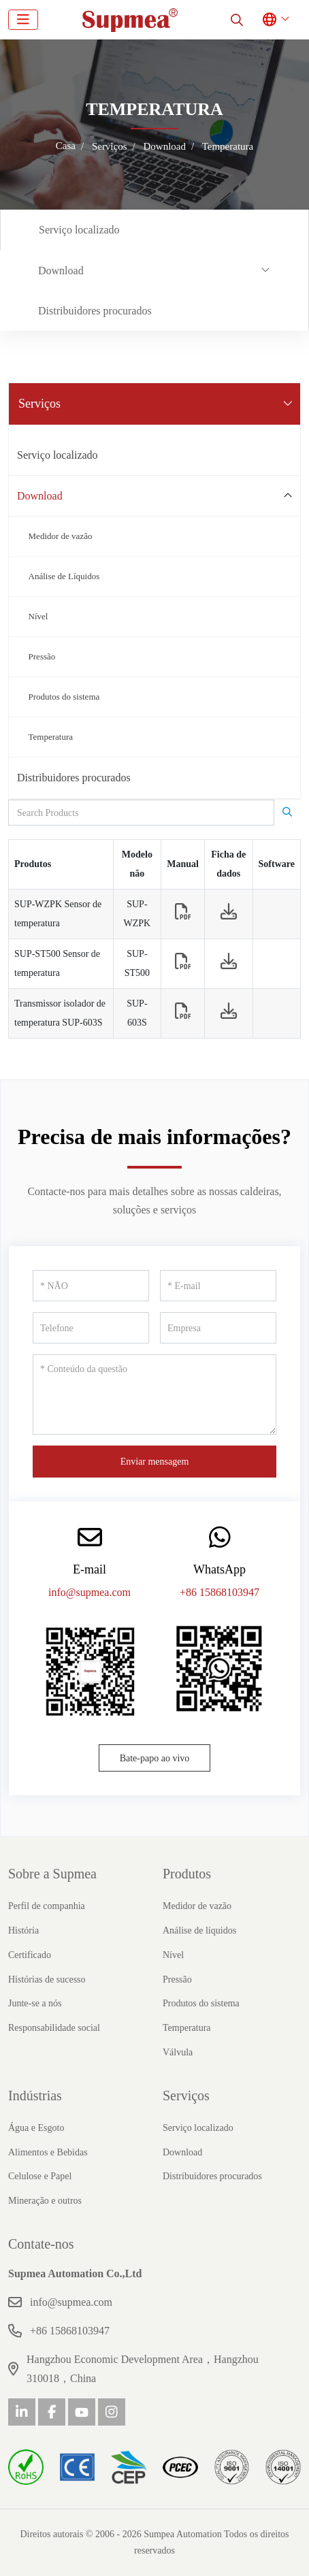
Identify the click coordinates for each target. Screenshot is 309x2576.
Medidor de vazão (61, 536)
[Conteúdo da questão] (154, 1394)
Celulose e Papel (39, 2176)
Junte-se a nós (35, 2003)
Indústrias (35, 2095)
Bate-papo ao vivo (155, 1758)
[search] (237, 20)
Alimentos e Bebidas (48, 2152)
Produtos (187, 1873)
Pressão (42, 656)
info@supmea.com (89, 1592)
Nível (38, 616)
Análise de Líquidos (64, 576)
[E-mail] (218, 1285)
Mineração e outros (45, 2201)
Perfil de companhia (46, 1906)
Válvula (178, 2052)
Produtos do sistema (64, 696)
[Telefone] (91, 1327)
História (23, 1930)
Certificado (29, 1955)
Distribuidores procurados (95, 310)
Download (61, 270)
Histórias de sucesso (47, 1979)
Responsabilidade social (54, 2028)
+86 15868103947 (219, 1592)
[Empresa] (218, 1327)
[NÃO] (91, 1285)
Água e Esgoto (36, 2128)
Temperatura (51, 737)
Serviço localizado (79, 229)
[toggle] (23, 20)
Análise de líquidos (199, 1930)
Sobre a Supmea (52, 1873)
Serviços (186, 2095)
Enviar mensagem (154, 1461)
